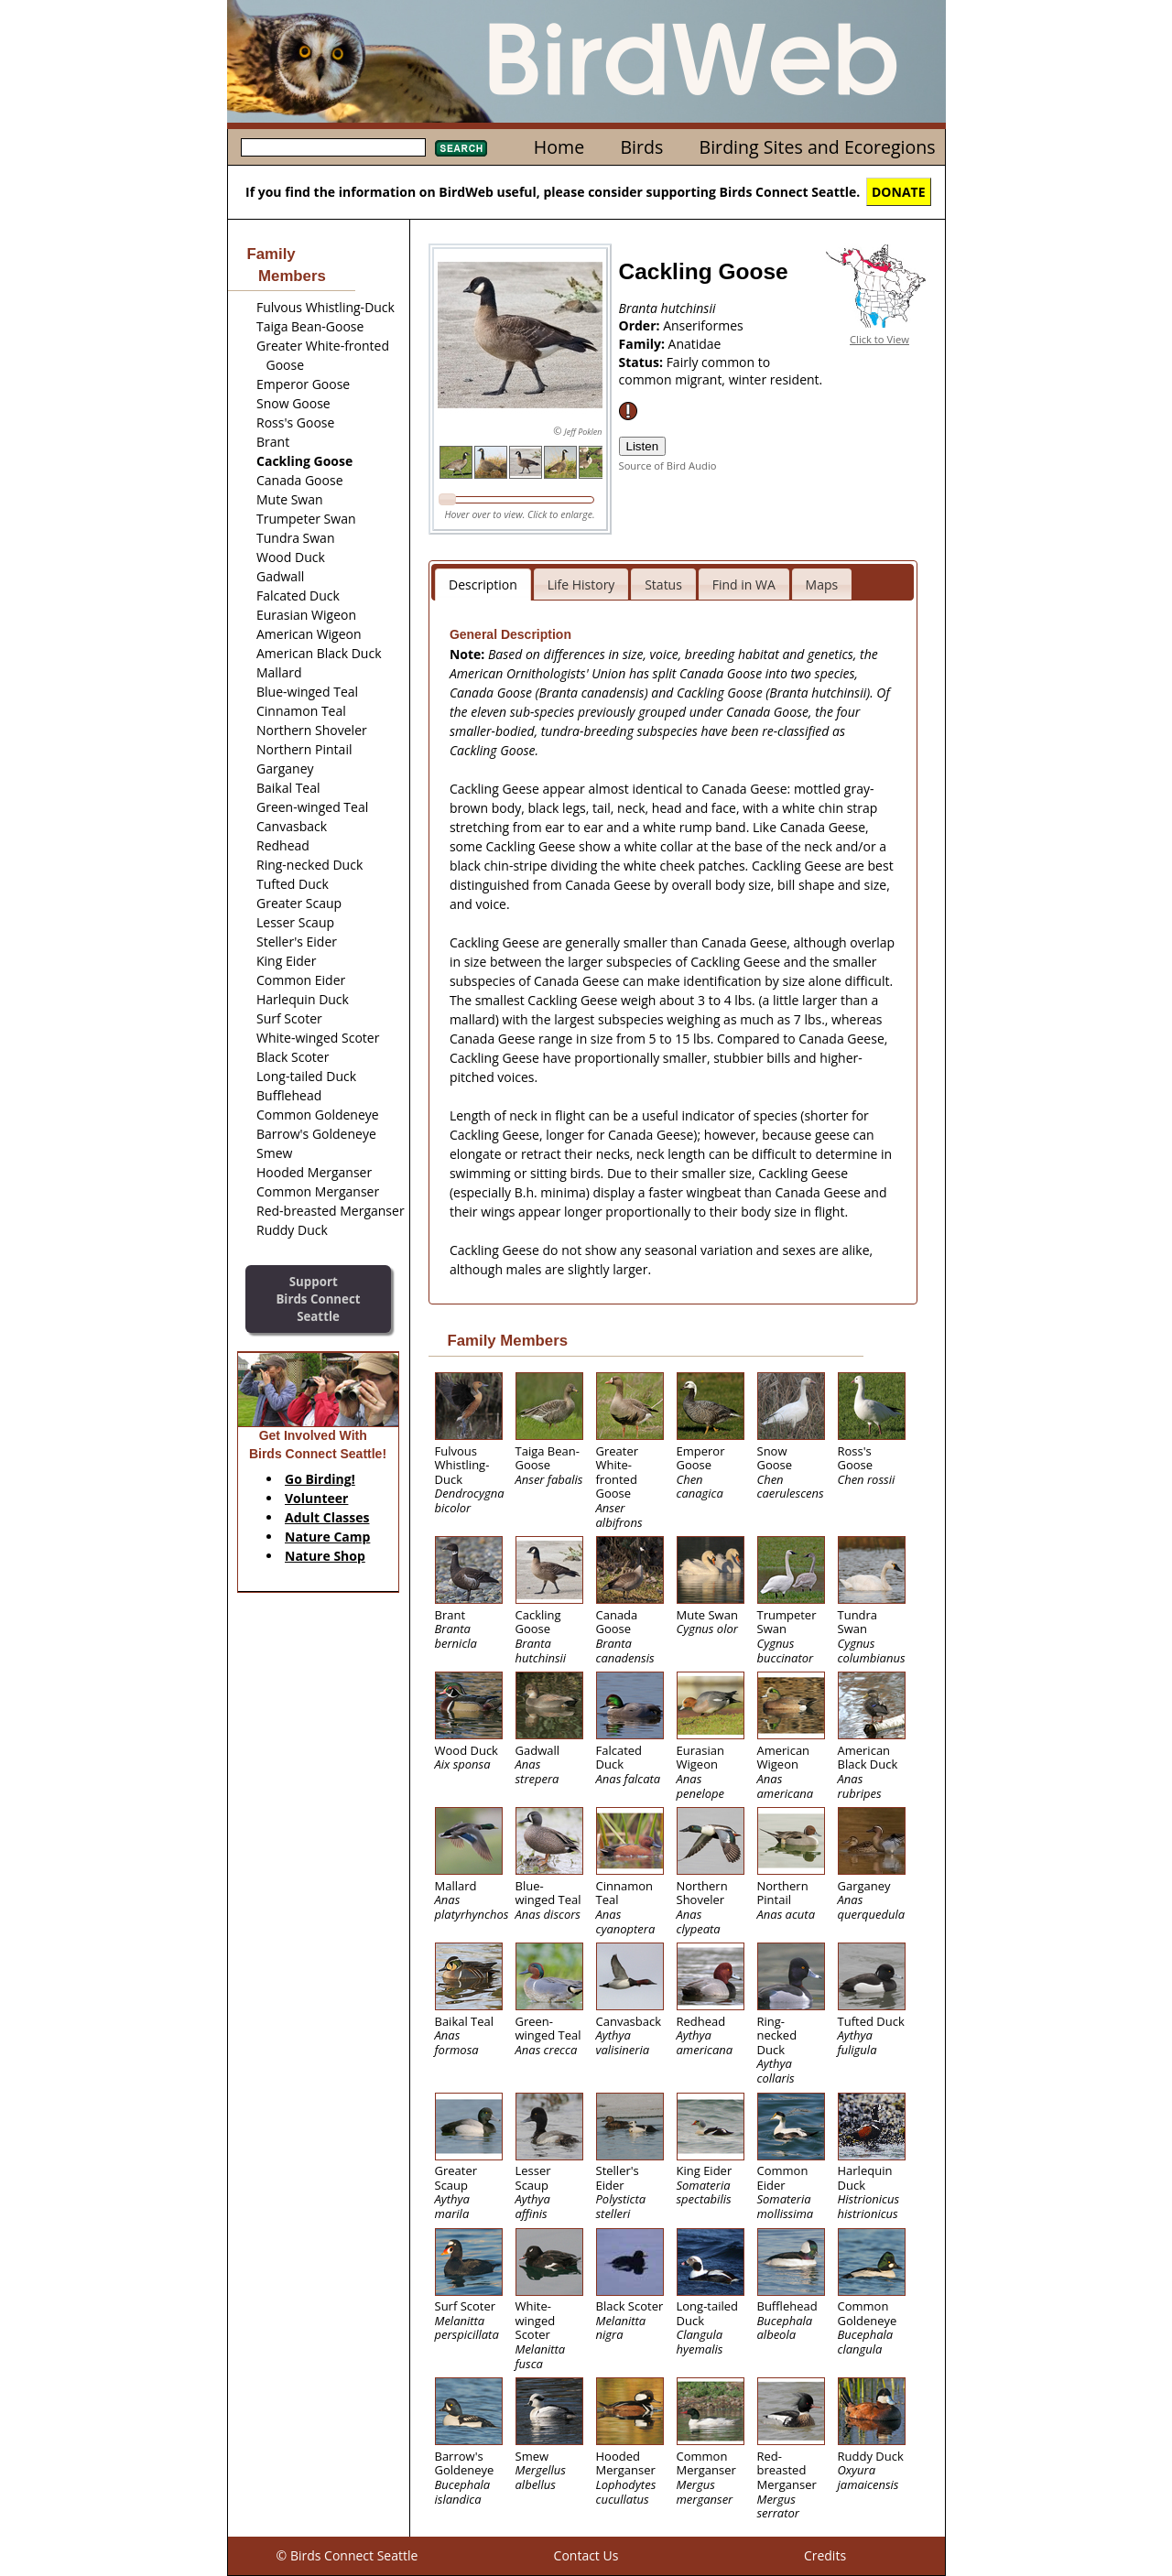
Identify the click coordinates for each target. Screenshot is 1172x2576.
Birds (641, 147)
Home (559, 147)
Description (483, 584)
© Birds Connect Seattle (347, 2555)
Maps (822, 584)
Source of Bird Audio (668, 465)
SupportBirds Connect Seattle (318, 1298)
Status (663, 584)
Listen (642, 446)
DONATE (899, 191)
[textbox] (333, 147)
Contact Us (586, 2555)
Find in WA (744, 584)
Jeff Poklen (583, 432)
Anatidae (695, 343)
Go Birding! (320, 1479)
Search (461, 148)
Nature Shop (325, 1555)
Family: (643, 343)
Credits (825, 2555)
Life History (581, 584)
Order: (641, 325)
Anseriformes (703, 325)
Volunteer (316, 1498)
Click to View (879, 339)
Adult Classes (327, 1517)
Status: (643, 362)
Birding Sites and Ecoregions (818, 147)
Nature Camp (327, 1536)
